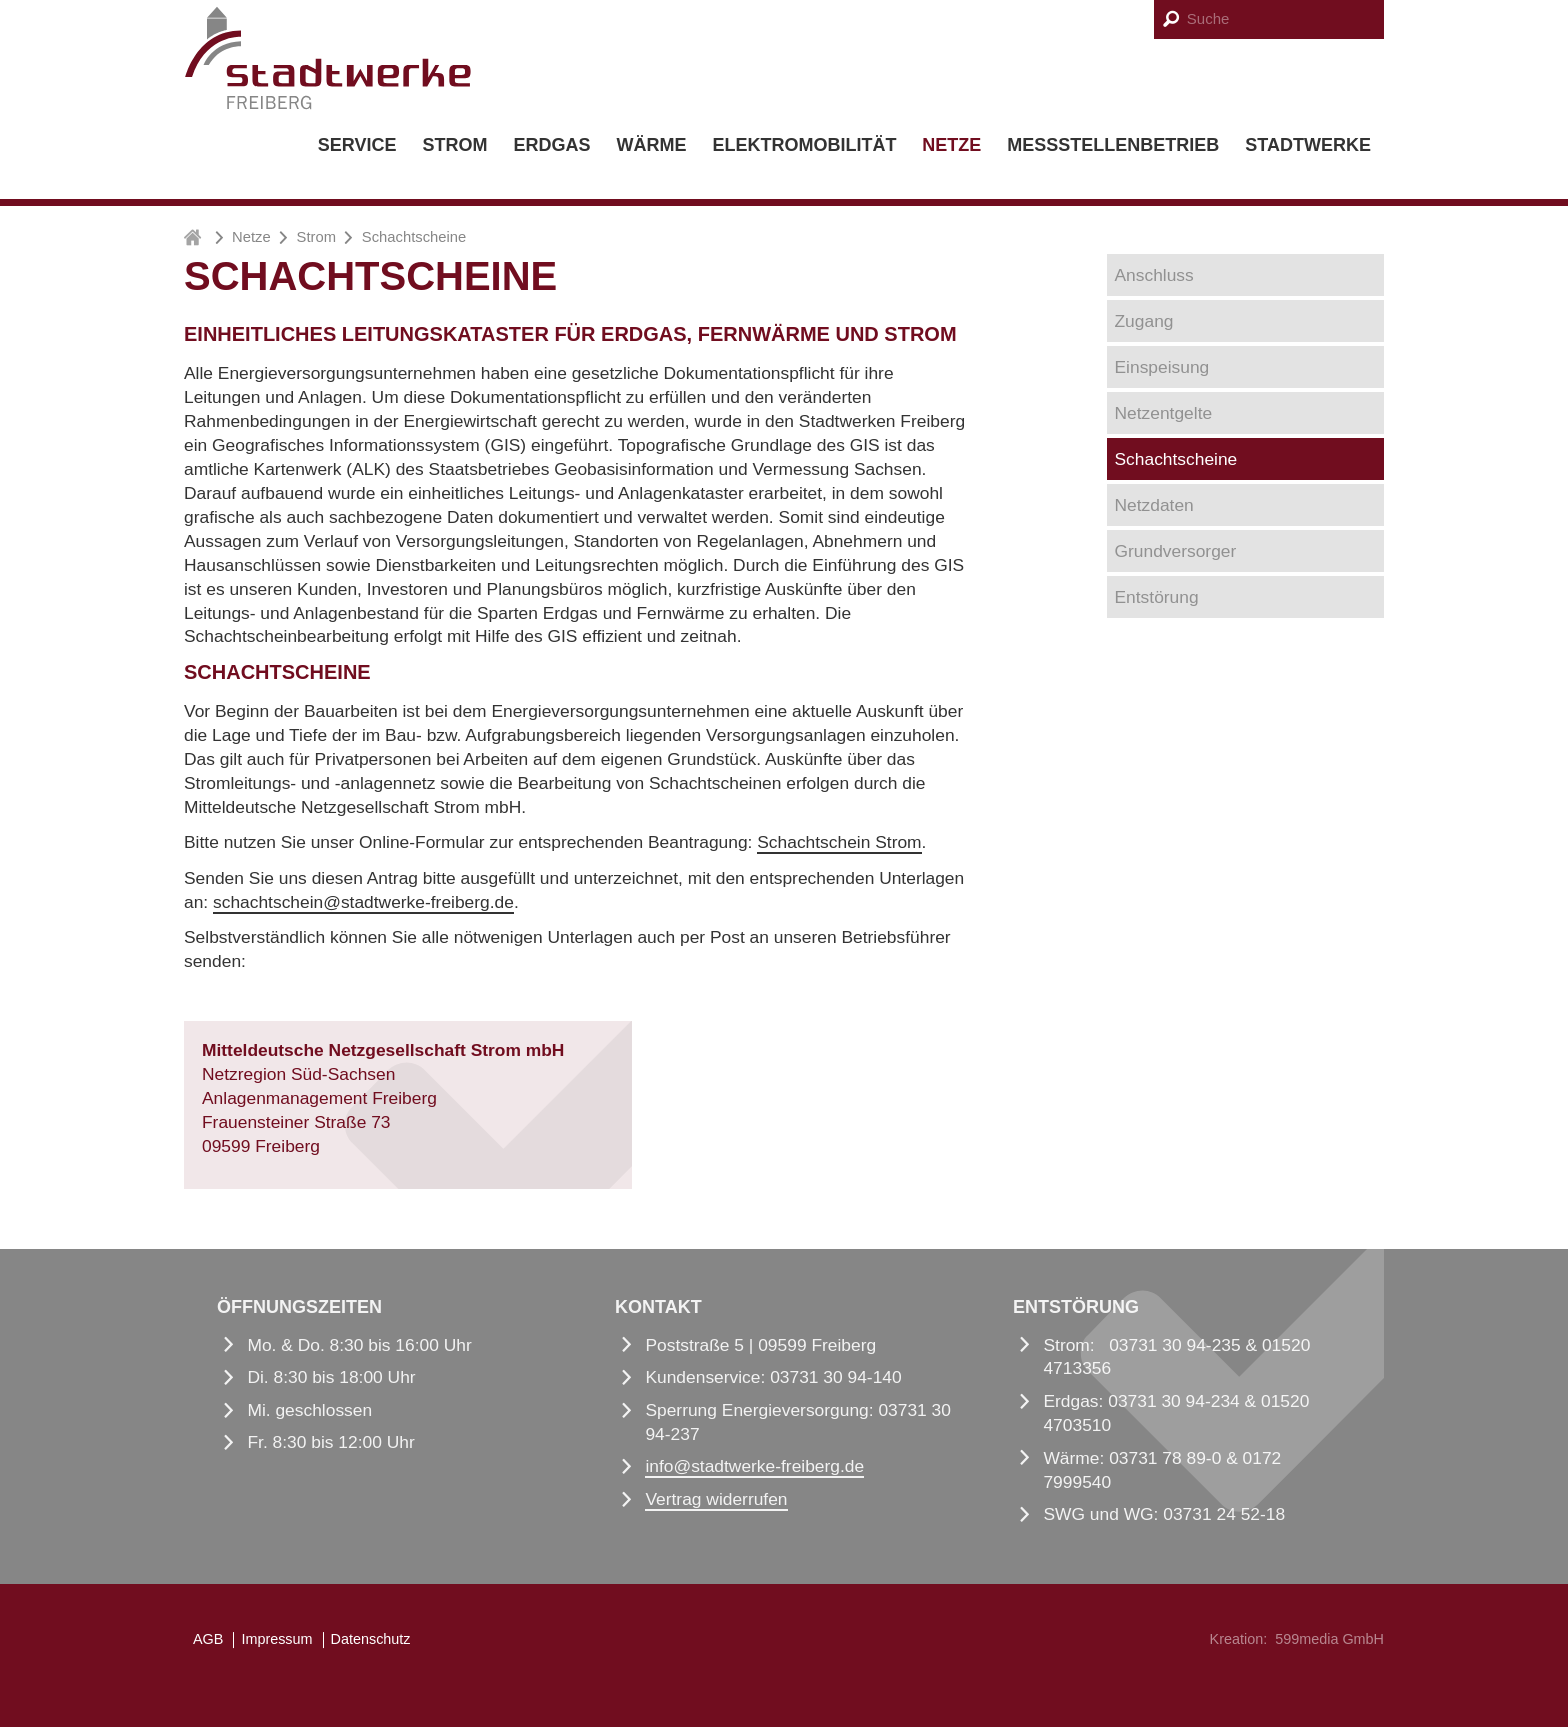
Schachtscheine (1176, 459)
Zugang (1144, 321)
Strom (454, 145)
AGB (208, 1639)
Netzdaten (1154, 505)
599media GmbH (1329, 1639)
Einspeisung (1162, 367)
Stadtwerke (1308, 145)
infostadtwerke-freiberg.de (754, 1466)
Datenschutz (371, 1639)
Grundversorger (1176, 551)
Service (357, 145)
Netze (951, 145)
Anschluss (1154, 275)
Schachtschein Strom (839, 842)
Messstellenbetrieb (1113, 145)
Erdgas (551, 145)
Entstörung (1157, 597)
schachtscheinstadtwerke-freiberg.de (363, 902)
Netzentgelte (1164, 413)
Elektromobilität (804, 145)
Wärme (651, 145)
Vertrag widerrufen (716, 1499)
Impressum (276, 1639)
